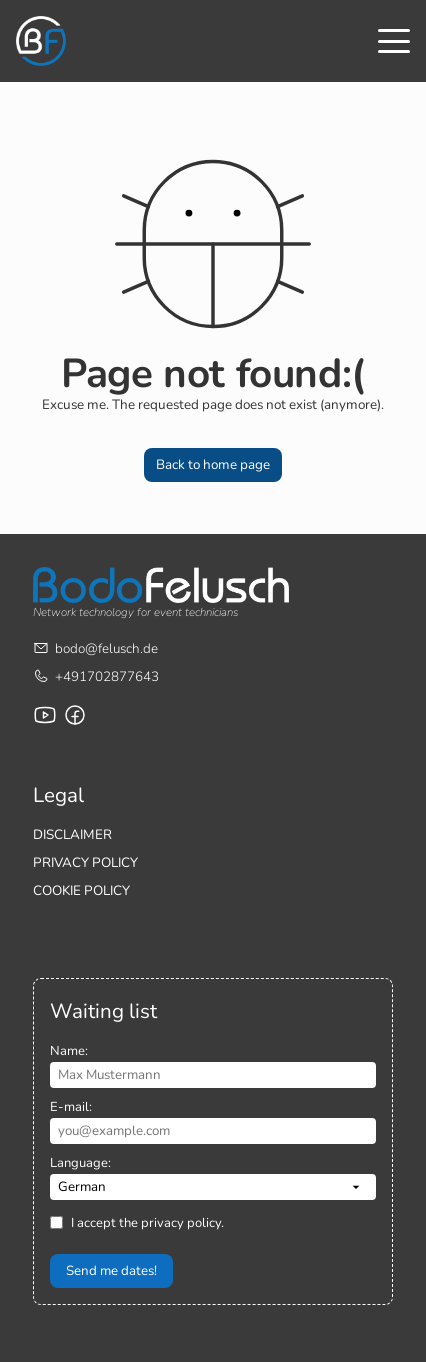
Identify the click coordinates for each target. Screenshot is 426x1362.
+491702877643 (107, 676)
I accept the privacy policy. (147, 1223)
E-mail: (71, 1107)
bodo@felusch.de (106, 648)
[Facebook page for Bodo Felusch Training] (75, 715)
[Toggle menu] (394, 41)
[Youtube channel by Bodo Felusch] (45, 715)
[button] (213, 465)
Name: (69, 1051)
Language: (80, 1163)
